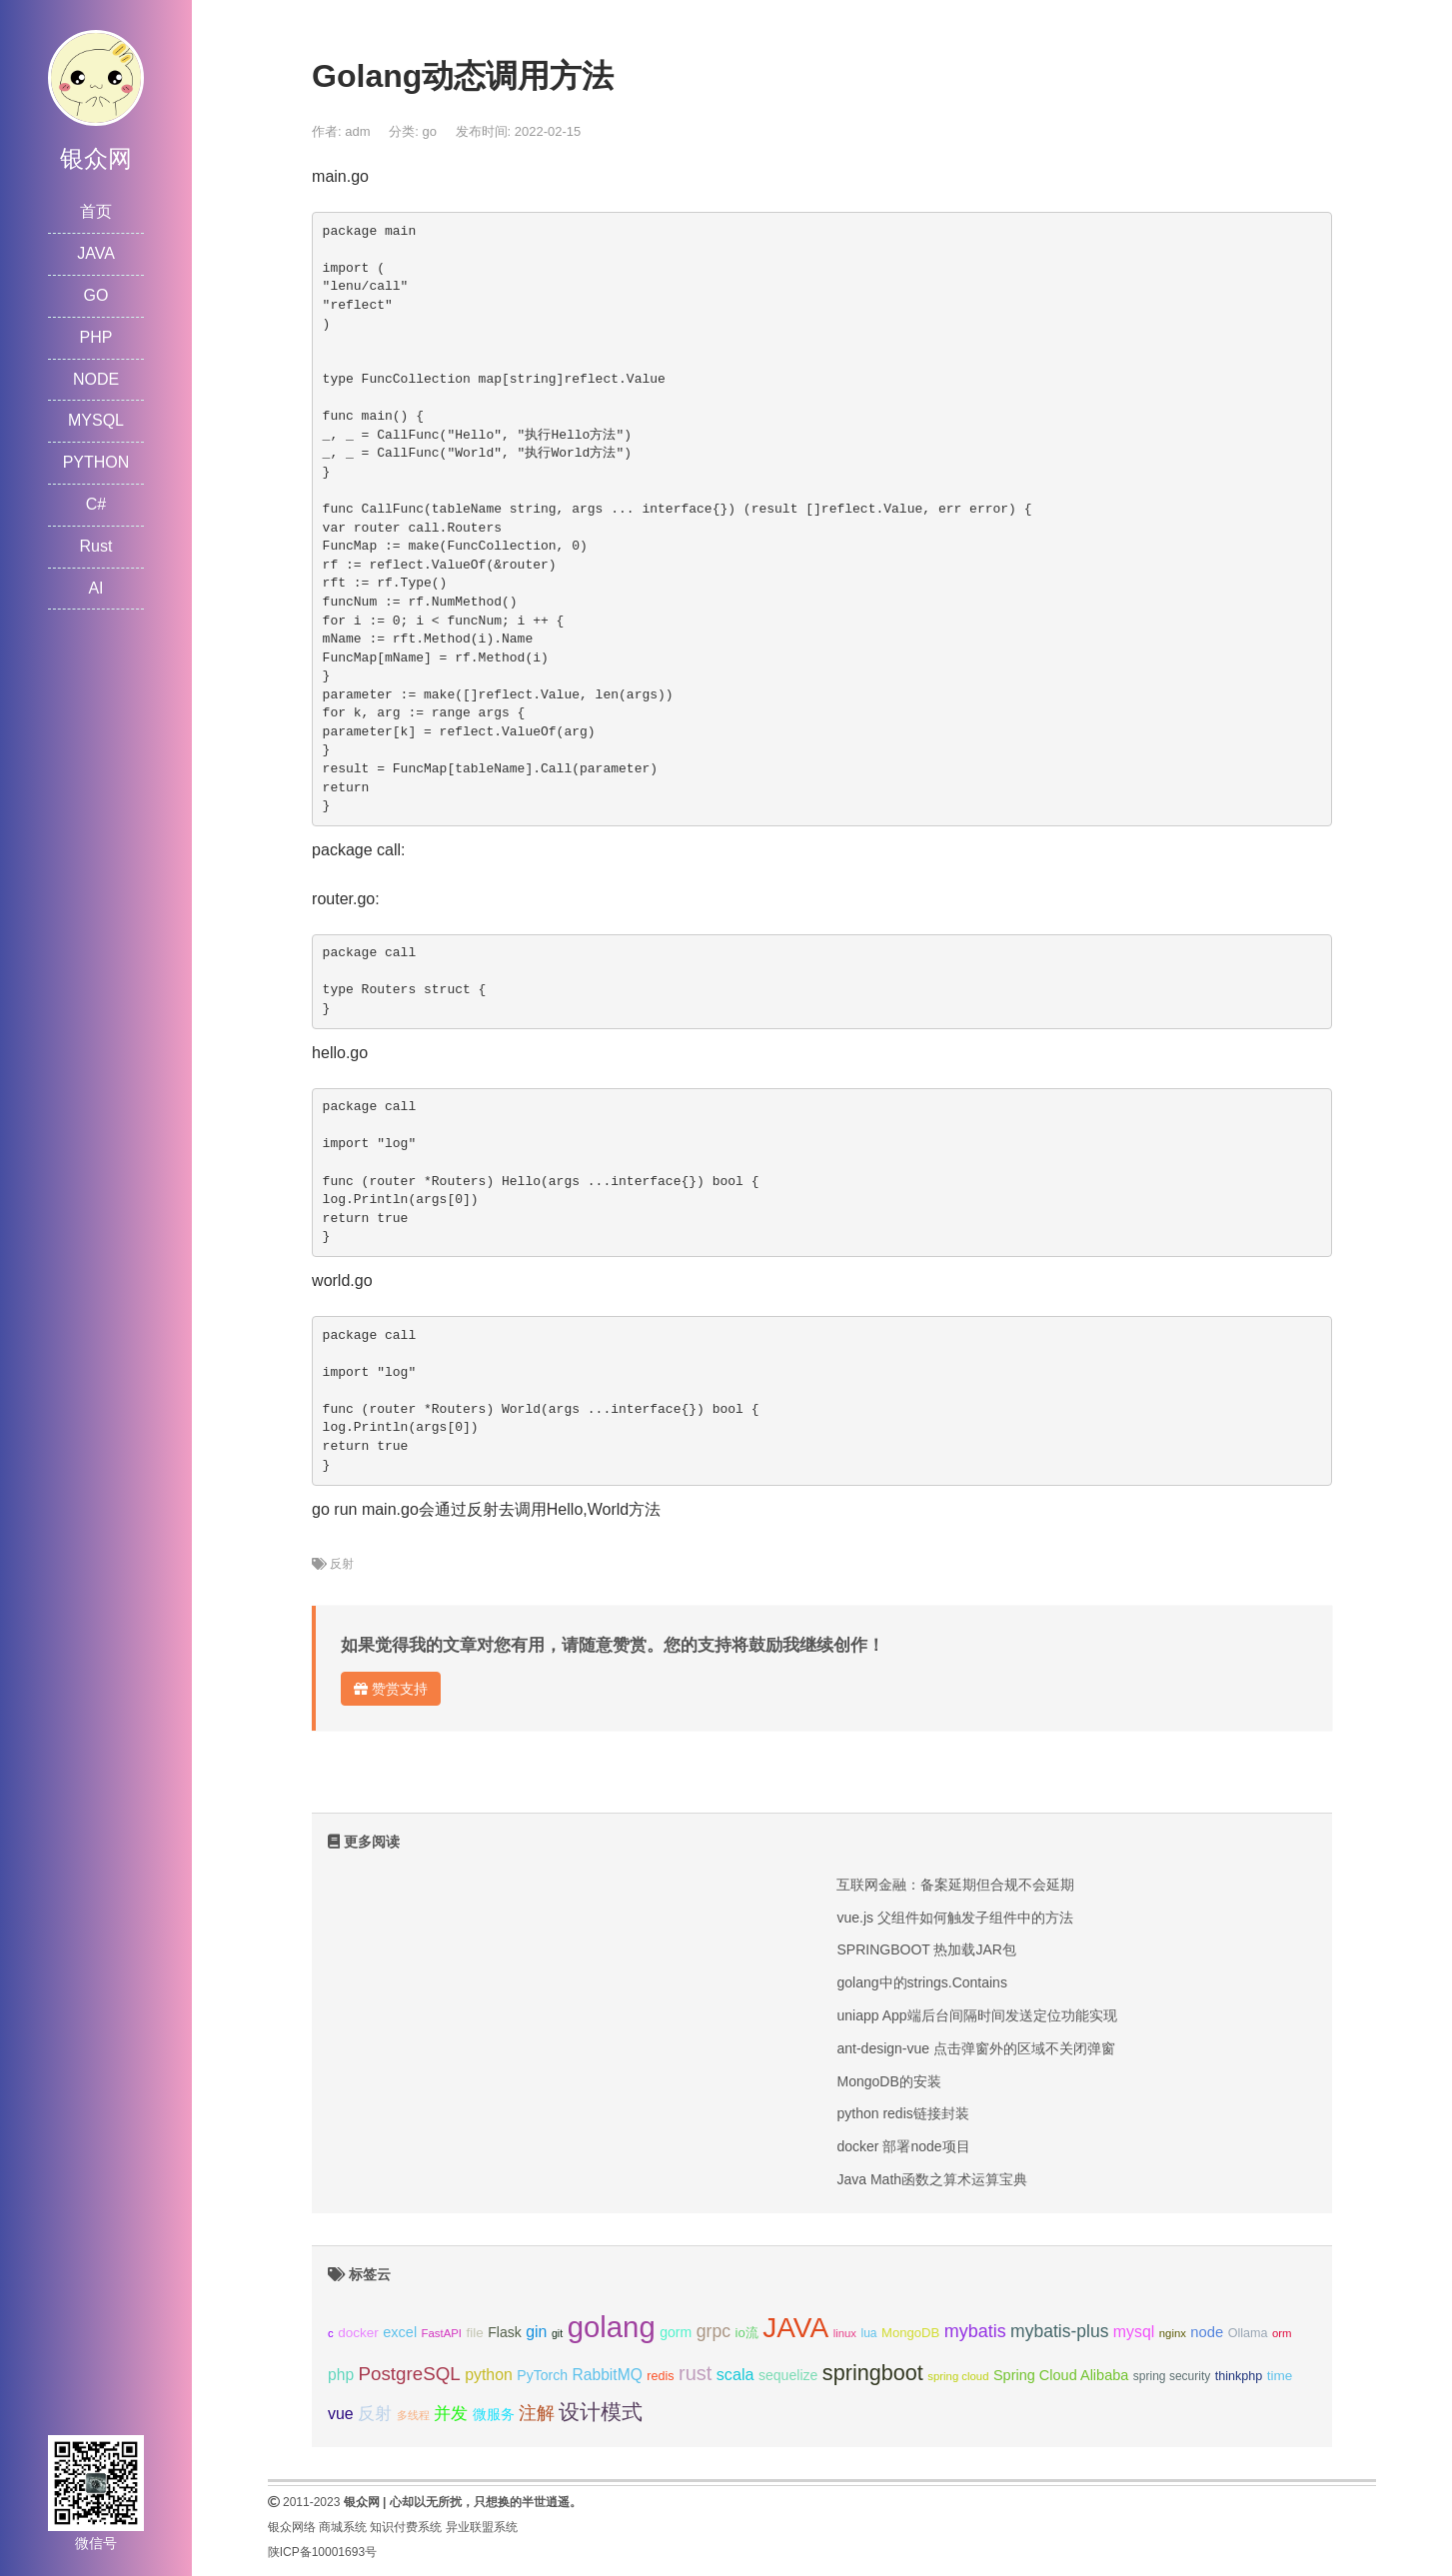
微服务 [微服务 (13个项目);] (494, 2414)
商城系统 (343, 2527)
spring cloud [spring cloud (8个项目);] (957, 2376)
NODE (96, 379)
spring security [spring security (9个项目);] (1171, 2376)
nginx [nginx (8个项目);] (1172, 2333)
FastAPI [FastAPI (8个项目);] (442, 2333)
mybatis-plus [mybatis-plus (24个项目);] (1059, 2331)
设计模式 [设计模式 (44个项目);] (601, 2411)
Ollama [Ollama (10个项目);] (1248, 2333)
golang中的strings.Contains (921, 1982)
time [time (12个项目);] (1280, 2375)
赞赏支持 (391, 1689)
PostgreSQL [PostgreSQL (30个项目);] (410, 2373)
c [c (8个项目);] (331, 2333)
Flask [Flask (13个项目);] (505, 2332)
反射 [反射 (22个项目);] (375, 2413)
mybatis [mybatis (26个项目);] (975, 2331)
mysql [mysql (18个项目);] (1133, 2331)
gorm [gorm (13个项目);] (676, 2332)
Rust (96, 546)
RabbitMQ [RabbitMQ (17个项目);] (608, 2374)
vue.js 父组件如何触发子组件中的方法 (954, 1918)
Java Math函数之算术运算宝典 (931, 2179)
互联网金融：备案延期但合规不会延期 (955, 1885)
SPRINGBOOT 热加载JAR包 (925, 1949)
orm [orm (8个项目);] (1282, 2333)
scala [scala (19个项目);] (735, 2374)
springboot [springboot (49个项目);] (872, 2372)
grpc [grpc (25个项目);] (713, 2331)
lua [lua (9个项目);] (868, 2333)
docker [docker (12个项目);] (358, 2332)
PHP (96, 337)
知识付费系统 (406, 2527)
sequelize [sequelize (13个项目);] (787, 2375)
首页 (96, 211)
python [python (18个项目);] (489, 2374)
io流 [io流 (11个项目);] (746, 2332)
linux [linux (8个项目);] (844, 2333)
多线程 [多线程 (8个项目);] (413, 2415)
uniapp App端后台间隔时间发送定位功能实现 (976, 2015)
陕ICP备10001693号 (322, 2552)
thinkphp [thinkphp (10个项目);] (1239, 2376)
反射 (342, 1564)
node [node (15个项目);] (1206, 2332)
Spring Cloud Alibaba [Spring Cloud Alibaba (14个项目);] (1060, 2375)
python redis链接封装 (902, 2113)
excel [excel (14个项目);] (400, 2332)
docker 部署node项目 (902, 2146)
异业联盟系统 (482, 2527)
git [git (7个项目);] (557, 2333)
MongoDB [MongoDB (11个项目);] (910, 2332)
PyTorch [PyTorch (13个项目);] (542, 2375)
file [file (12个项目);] (474, 2332)
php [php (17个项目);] (341, 2374)
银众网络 (292, 2527)
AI (95, 588)
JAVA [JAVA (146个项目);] (795, 2327)
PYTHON (96, 462)
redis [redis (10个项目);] (660, 2376)
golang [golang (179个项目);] (612, 2326)
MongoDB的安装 (888, 2081)
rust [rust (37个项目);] (695, 2373)
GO (96, 295)
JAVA (96, 253)
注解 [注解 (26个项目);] (537, 2413)
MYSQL (96, 420)
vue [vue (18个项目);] (341, 2413)
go (429, 131)
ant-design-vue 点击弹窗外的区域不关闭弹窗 (975, 2048)
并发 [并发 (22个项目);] (451, 2413)
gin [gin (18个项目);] (536, 2331)
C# (96, 504)
